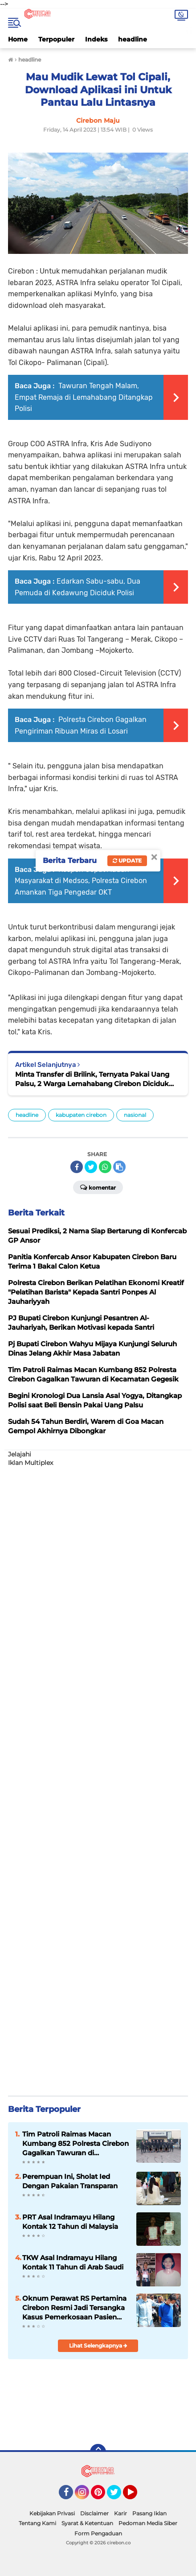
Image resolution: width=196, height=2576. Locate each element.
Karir (120, 2513)
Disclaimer (94, 2513)
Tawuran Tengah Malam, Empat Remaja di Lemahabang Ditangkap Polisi (84, 397)
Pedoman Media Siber (147, 2523)
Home (18, 39)
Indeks (96, 39)
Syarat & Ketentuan (87, 2523)
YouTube (136, 2496)
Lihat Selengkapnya (98, 2345)
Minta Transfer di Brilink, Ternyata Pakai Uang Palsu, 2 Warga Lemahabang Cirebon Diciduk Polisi (92, 1079)
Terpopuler (56, 39)
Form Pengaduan (98, 2533)
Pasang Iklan (149, 2513)
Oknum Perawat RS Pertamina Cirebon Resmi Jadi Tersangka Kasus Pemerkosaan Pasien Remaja (74, 2308)
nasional (135, 1115)
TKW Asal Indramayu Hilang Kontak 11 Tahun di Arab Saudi (72, 2262)
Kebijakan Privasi (52, 2513)
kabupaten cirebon (81, 1115)
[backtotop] (98, 2452)
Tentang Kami (37, 2523)
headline (132, 39)
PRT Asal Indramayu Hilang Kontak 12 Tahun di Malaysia (70, 2222)
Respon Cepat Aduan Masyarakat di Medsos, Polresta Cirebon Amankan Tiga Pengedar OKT (81, 880)
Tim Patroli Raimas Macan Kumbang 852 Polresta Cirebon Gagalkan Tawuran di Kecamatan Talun (75, 2143)
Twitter (118, 2496)
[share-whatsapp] (105, 1167)
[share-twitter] (91, 1167)
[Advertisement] (98, 1777)
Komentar (98, 1187)
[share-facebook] (76, 1167)
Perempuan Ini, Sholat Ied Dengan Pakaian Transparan (70, 2181)
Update (127, 860)
